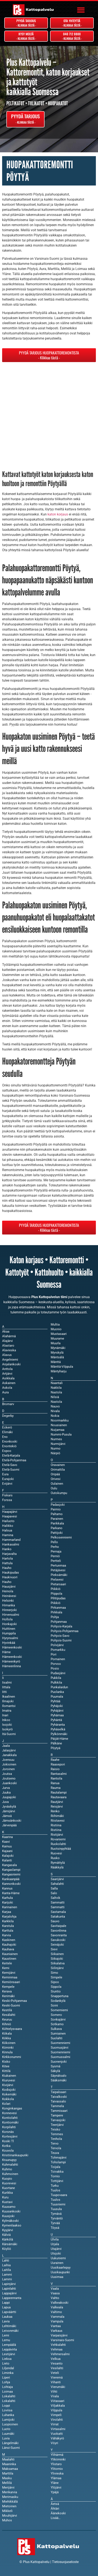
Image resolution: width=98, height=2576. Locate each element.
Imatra (6, 1711)
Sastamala (58, 1912)
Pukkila (56, 1678)
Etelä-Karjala (11, 1455)
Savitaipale (58, 1926)
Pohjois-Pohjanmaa (64, 1631)
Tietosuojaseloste (65, 2562)
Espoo (6, 1451)
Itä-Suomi (9, 1734)
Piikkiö (56, 1603)
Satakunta (58, 1916)
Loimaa (7, 2391)
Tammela (57, 2106)
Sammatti (58, 1907)
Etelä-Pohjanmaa (14, 1460)
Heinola (7, 1591)
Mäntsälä (57, 1357)
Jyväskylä (9, 1806)
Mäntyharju (58, 1371)
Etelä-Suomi (10, 1469)
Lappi (6, 2303)
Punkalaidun (59, 1687)
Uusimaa (57, 2277)
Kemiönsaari (11, 1982)
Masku (7, 2478)
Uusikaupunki (60, 2272)
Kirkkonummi (11, 2057)
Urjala (55, 2244)
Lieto (5, 2363)
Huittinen (8, 1629)
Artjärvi (7, 1374)
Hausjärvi (9, 1586)
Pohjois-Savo (60, 1636)
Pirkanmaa (58, 1608)
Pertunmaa (58, 1565)
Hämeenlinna (11, 1666)
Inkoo (6, 1720)
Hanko (7, 1549)
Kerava (7, 1991)
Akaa (5, 1331)
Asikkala (8, 1378)
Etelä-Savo (9, 1465)
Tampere (57, 2115)
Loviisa (7, 2410)
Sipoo (55, 1982)
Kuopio (7, 2179)
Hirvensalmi (10, 1615)
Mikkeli (7, 2511)
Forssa (7, 1500)
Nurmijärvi (58, 1444)
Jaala (6, 1746)
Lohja (6, 2382)
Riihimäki (57, 1816)
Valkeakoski (59, 2303)
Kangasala (9, 1865)
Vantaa (56, 2326)
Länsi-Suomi (11, 2448)
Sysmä (55, 2066)
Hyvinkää (8, 1643)
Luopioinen (10, 2424)
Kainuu (7, 1846)
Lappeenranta (11, 2298)
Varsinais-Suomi (62, 2340)
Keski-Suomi (11, 2005)
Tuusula (56, 2209)
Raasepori (58, 1764)
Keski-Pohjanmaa (14, 2001)
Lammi (7, 2279)
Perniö (55, 1556)
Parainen (57, 1519)
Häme (6, 1652)
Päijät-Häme (59, 1739)
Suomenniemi (60, 2052)
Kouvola (8, 2150)
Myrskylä (57, 1352)
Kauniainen (10, 1954)
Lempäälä (9, 2345)
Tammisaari (59, 2111)
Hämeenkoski (12, 1657)
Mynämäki (58, 1348)
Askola (7, 1388)
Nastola (56, 1402)
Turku (55, 2186)
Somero (56, 2015)
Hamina (7, 1535)
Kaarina (7, 1837)
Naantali (57, 1383)
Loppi (6, 2406)
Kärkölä (7, 2239)
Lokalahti (8, 2401)
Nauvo (55, 1406)
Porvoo (56, 1664)
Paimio (56, 1509)
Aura (5, 1392)
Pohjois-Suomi (61, 1640)
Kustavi (7, 2202)
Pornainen (58, 1659)
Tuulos (55, 2200)
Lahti (5, 2260)
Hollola (7, 1619)
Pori (53, 1654)
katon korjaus (58, 514)
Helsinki (8, 1601)
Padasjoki (58, 1505)
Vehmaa (56, 2349)
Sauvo (55, 1921)
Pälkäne (56, 1743)
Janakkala (9, 1755)
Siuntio (56, 1991)
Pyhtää (55, 1701)
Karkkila (8, 1921)
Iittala (6, 1687)
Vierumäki (58, 2387)
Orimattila (58, 1469)
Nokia (55, 1416)
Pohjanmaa (59, 1622)
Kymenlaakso (11, 2225)
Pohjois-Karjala (61, 1626)
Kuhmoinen (10, 2174)
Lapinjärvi (9, 2284)
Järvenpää (9, 1825)
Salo (54, 1893)
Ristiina (56, 1830)
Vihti (54, 2391)
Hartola (7, 1558)
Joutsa (7, 1774)
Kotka (6, 2146)
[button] (81, 10)
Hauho (7, 1582)
